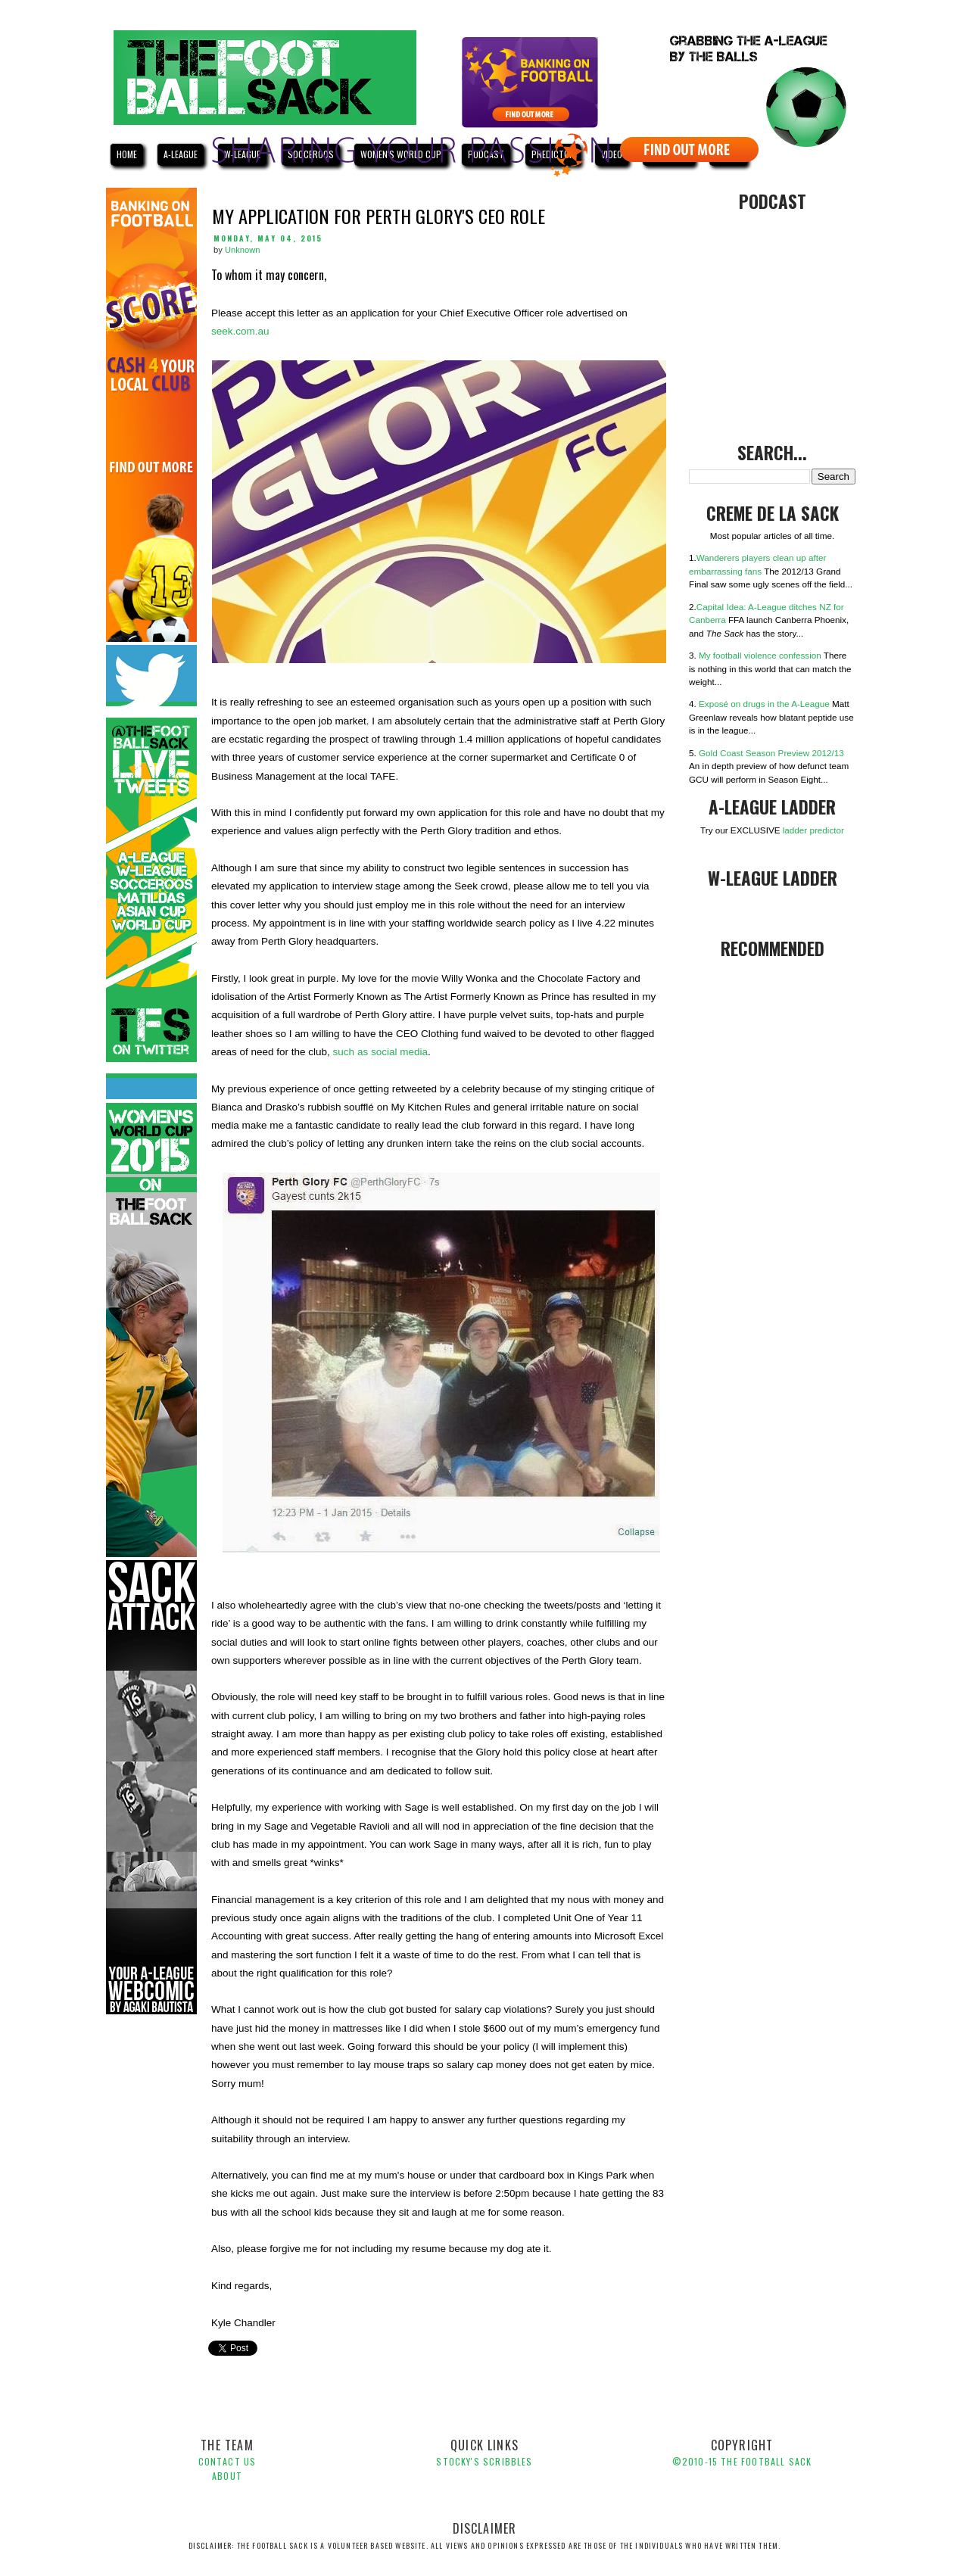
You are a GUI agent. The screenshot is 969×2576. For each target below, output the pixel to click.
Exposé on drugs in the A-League (764, 704)
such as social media (380, 1051)
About (227, 2475)
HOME (127, 154)
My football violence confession (760, 655)
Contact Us (227, 2461)
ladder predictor (813, 830)
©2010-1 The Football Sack (742, 2461)
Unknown (242, 249)
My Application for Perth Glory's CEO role (378, 215)
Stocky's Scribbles (484, 2461)
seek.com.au (240, 331)
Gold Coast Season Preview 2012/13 (771, 753)
